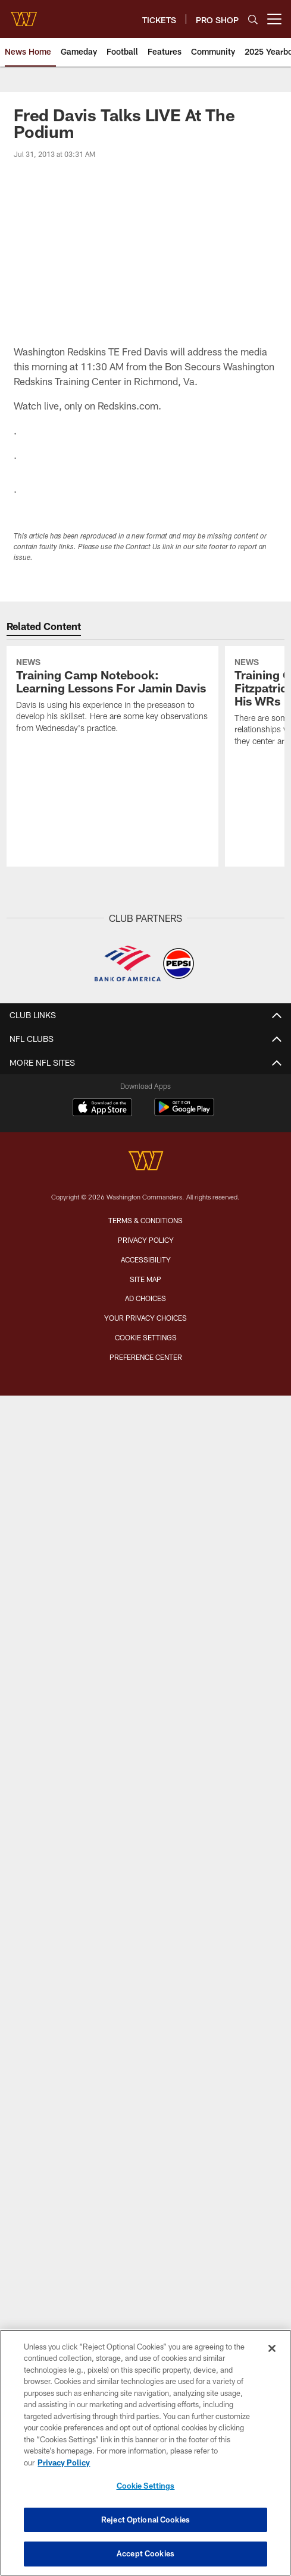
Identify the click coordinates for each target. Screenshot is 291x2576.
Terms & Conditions (145, 1220)
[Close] (272, 2348)
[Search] (253, 19)
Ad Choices (145, 1298)
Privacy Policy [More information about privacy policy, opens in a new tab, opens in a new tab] (63, 2462)
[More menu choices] (274, 19)
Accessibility (146, 1259)
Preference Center (145, 1357)
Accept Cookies (145, 2553)
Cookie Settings (146, 1337)
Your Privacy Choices (145, 1318)
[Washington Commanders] (146, 1162)
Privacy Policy (146, 1240)
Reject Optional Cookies (145, 2519)
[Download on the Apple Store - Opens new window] (102, 1108)
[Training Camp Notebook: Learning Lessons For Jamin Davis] (112, 697)
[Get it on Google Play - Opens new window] (184, 1113)
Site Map (145, 1279)
